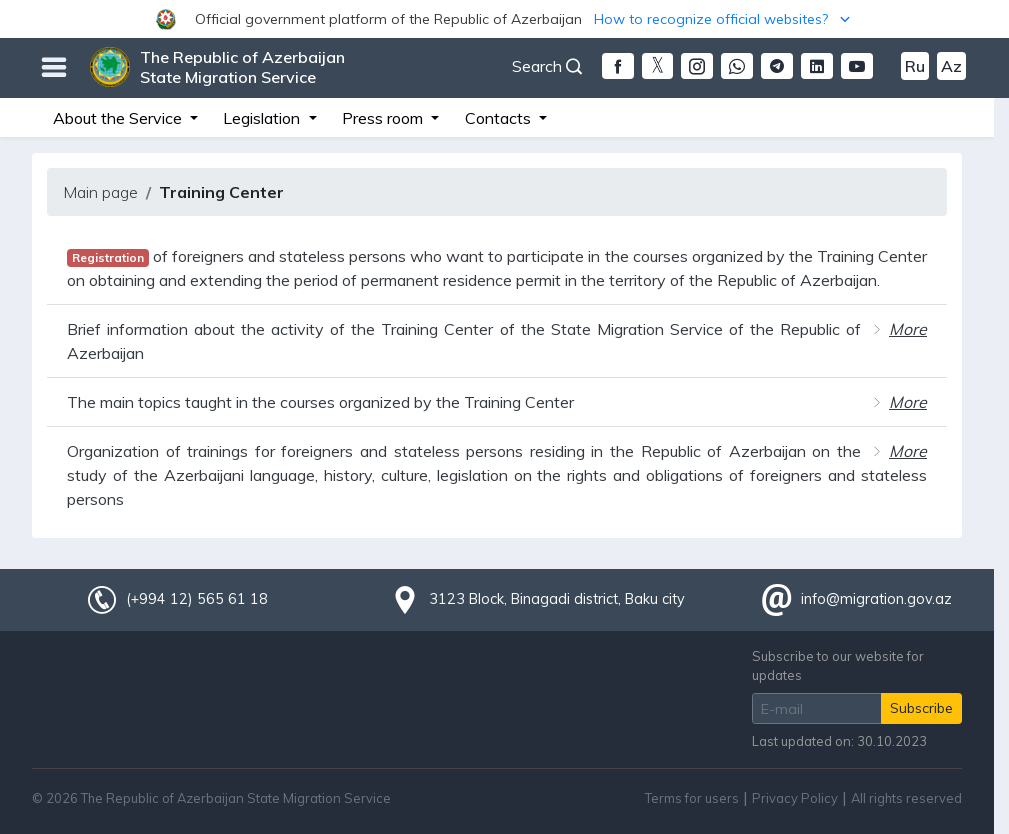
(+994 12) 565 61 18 (197, 599)
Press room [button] (384, 118)
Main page (100, 192)
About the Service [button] (119, 118)
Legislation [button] (263, 118)
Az (951, 66)
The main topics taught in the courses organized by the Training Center (320, 402)
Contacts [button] (500, 118)
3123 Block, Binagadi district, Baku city (557, 599)
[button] (504, 19)
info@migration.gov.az (876, 599)
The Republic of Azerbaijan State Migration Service (242, 67)
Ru (915, 66)
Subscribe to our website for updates (838, 665)
